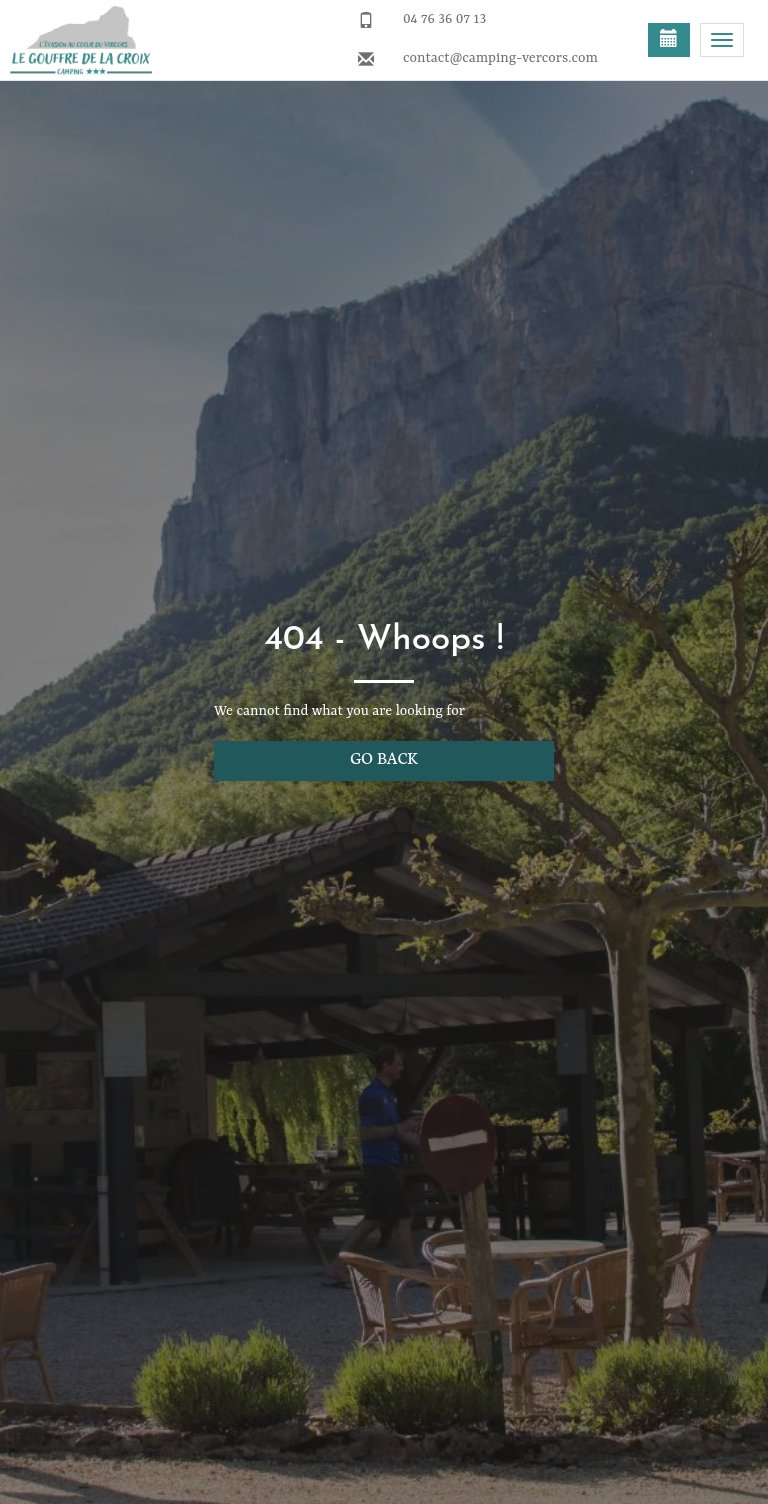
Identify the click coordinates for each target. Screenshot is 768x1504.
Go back (383, 757)
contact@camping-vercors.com (500, 58)
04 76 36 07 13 (444, 19)
